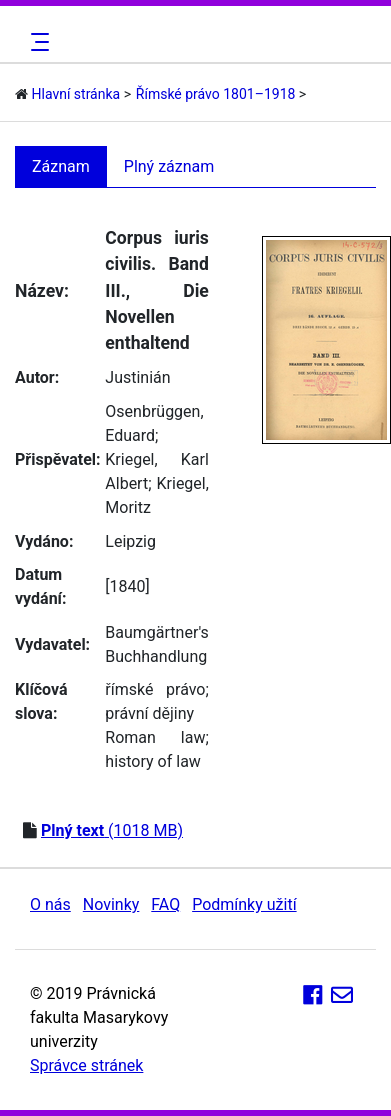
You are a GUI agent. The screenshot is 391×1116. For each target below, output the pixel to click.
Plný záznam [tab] (169, 166)
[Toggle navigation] (37, 42)
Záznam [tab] (61, 166)
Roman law (155, 737)
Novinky (111, 904)
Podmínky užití (244, 904)
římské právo (155, 689)
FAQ (165, 904)
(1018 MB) (112, 830)
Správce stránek (86, 1065)
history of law (153, 761)
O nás (50, 904)
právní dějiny (149, 713)
